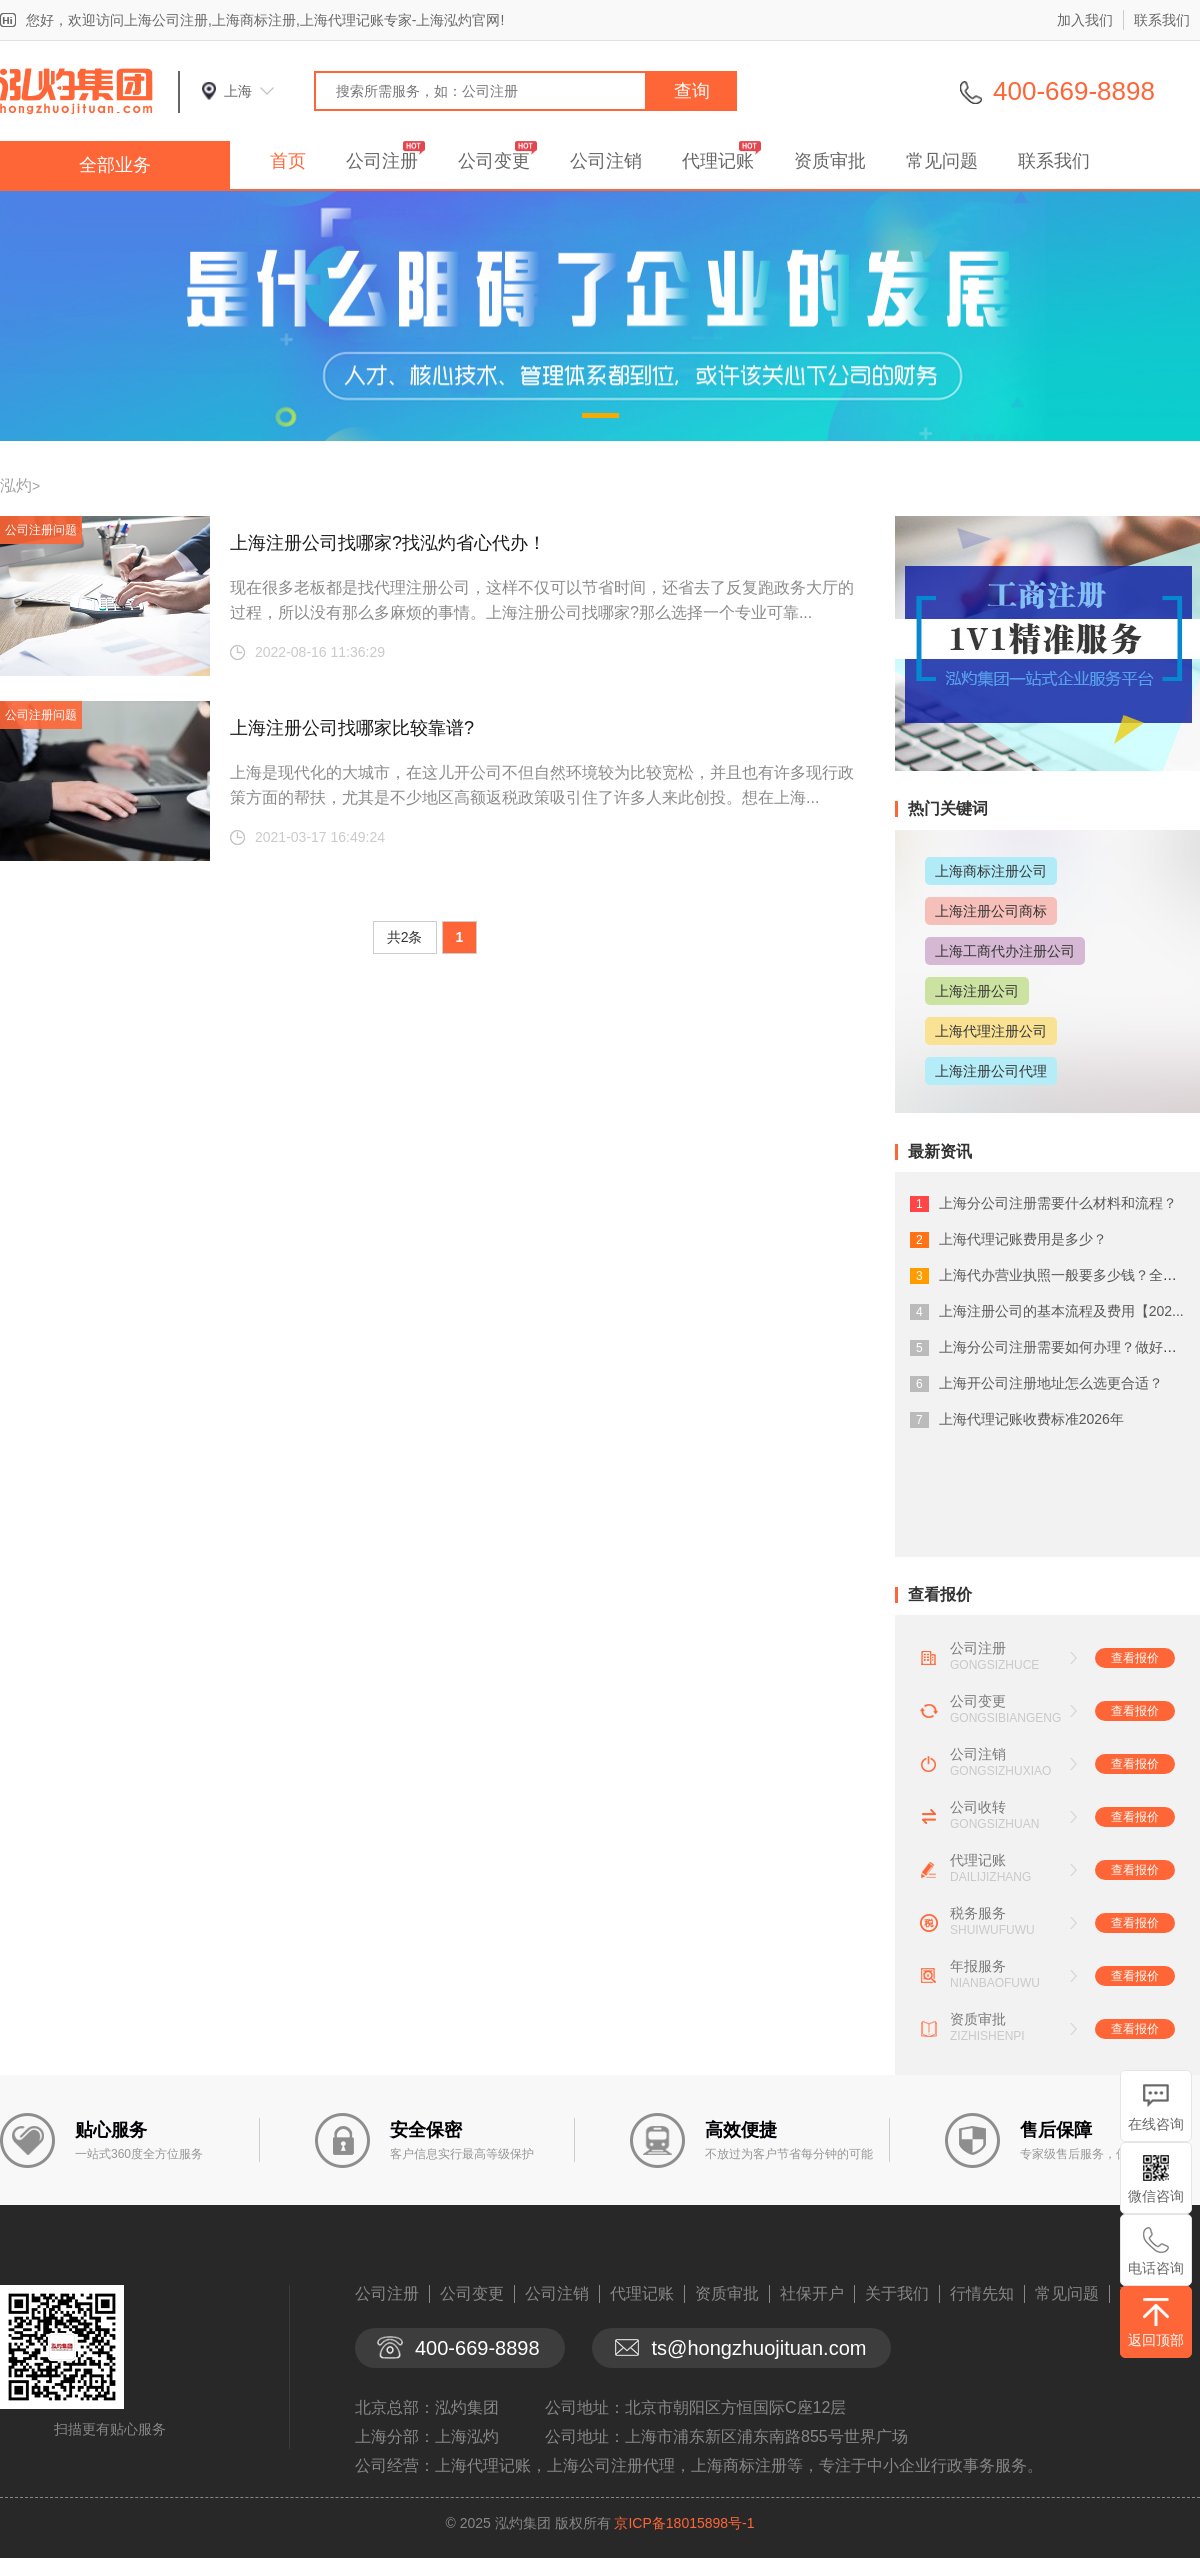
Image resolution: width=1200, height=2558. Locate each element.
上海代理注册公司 (991, 1031)
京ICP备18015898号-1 (684, 2523)
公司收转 (978, 1807)
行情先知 (982, 2293)
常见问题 (942, 161)
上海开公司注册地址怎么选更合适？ (1051, 1383)
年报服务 (978, 1966)
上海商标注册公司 (991, 871)
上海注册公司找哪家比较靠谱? (352, 728)
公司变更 (494, 161)
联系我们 (1162, 20)
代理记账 (718, 161)
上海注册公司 (977, 991)
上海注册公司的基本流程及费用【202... (1061, 1311)
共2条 (405, 937)
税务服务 (978, 1913)
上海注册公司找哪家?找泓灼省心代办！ (388, 543)
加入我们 (1085, 20)
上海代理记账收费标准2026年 (1031, 1419)
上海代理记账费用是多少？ (1023, 1239)
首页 (288, 161)
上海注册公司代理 (991, 1071)
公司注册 (382, 161)
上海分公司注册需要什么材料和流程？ (1058, 1203)
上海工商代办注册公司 (1005, 951)
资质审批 (830, 161)
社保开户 (812, 2293)
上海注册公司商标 (991, 911)
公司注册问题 (41, 530)
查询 (692, 91)
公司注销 (606, 161)
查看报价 (1135, 1658)
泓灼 (16, 485)
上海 (238, 91)
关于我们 (897, 2293)
